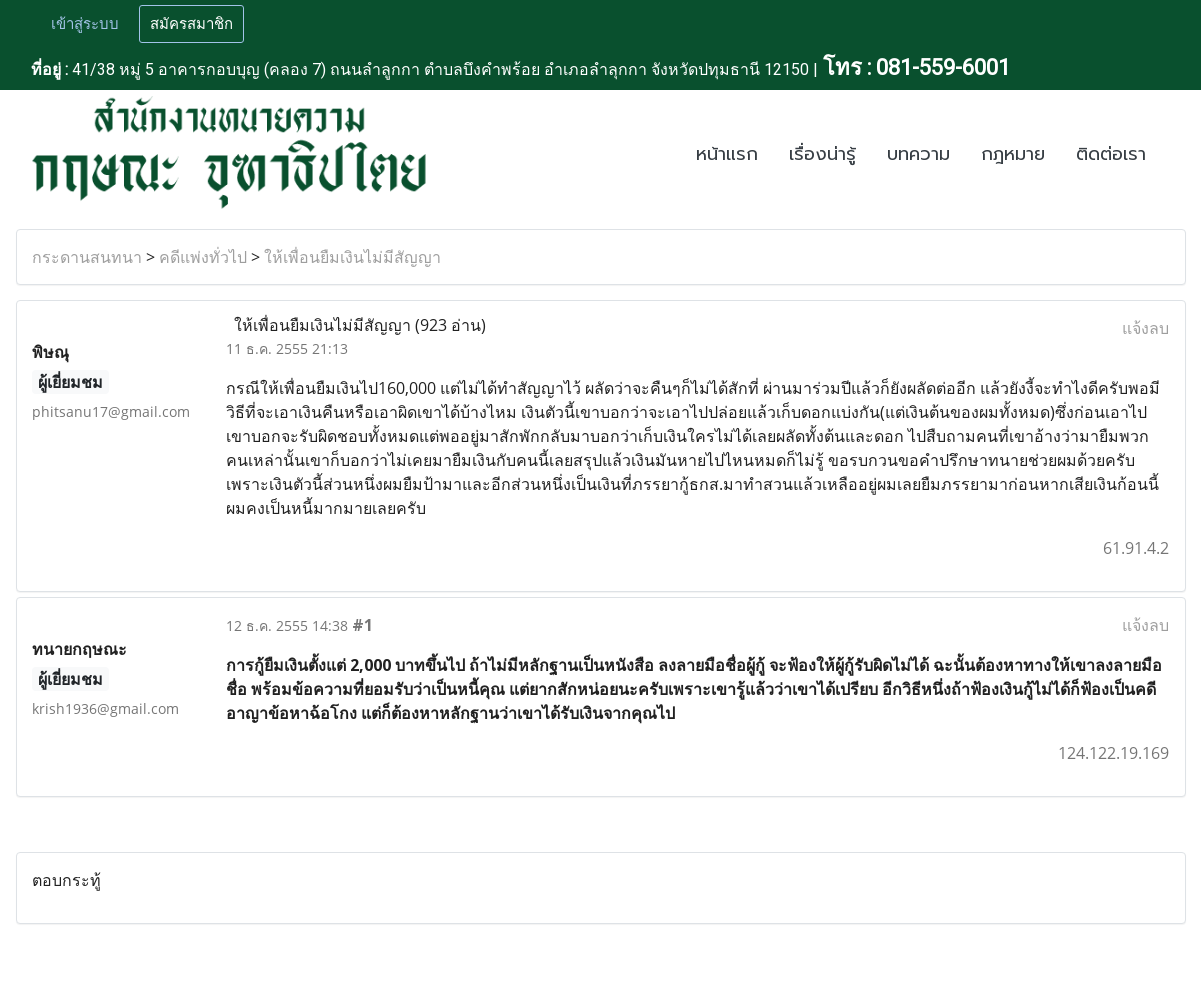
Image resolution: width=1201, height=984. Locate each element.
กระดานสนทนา (87, 257)
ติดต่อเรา (1111, 154)
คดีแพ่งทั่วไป (203, 257)
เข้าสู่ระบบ (85, 24)
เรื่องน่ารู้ (822, 154)
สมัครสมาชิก (191, 24)
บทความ (918, 154)
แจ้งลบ (1145, 328)
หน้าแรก (727, 154)
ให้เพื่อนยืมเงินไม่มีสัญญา (352, 257)
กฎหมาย (1013, 154)
